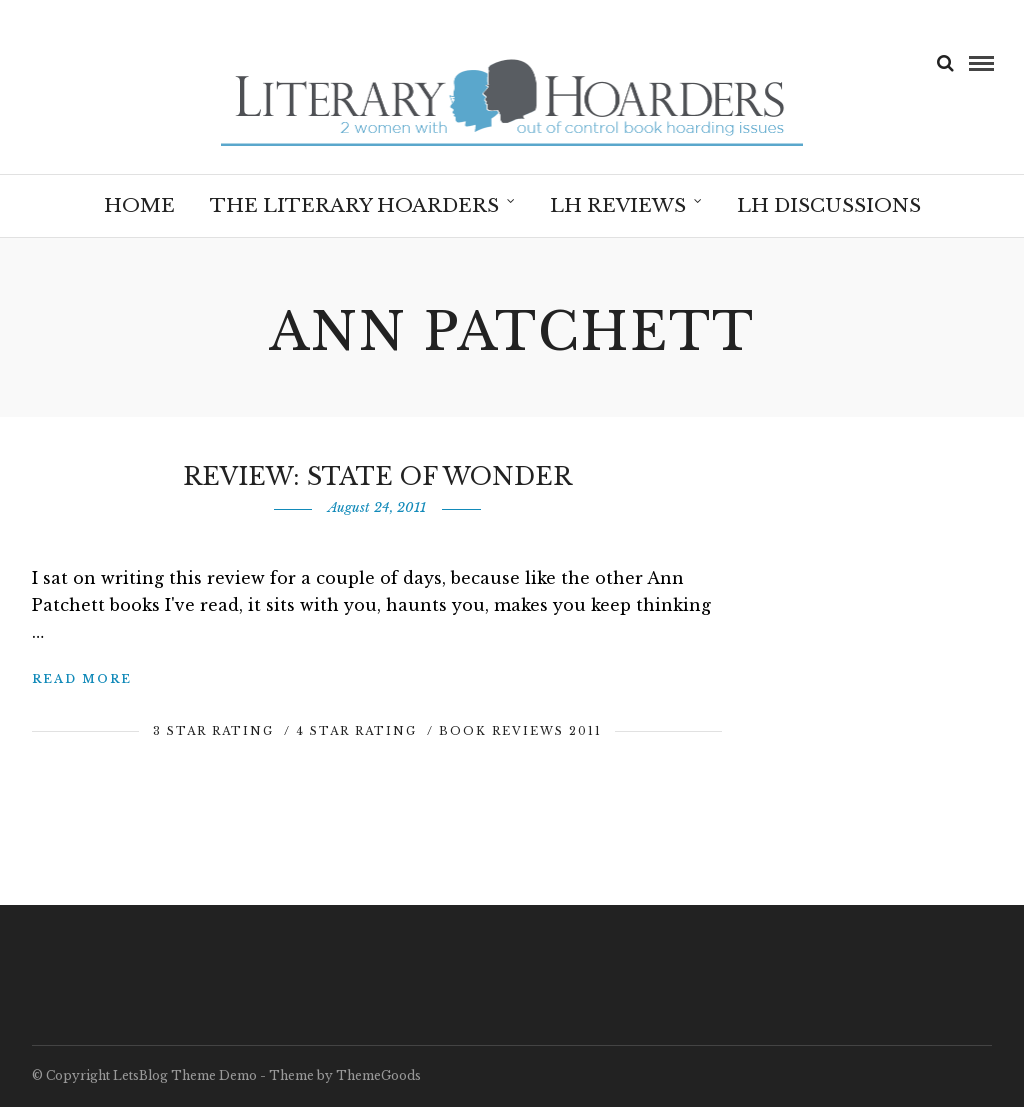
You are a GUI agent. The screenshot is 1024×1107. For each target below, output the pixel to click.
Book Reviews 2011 (520, 731)
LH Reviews (618, 205)
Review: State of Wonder (377, 476)
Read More (82, 679)
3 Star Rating (213, 731)
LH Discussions (829, 205)
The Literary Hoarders (354, 205)
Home (139, 205)
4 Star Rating (356, 731)
